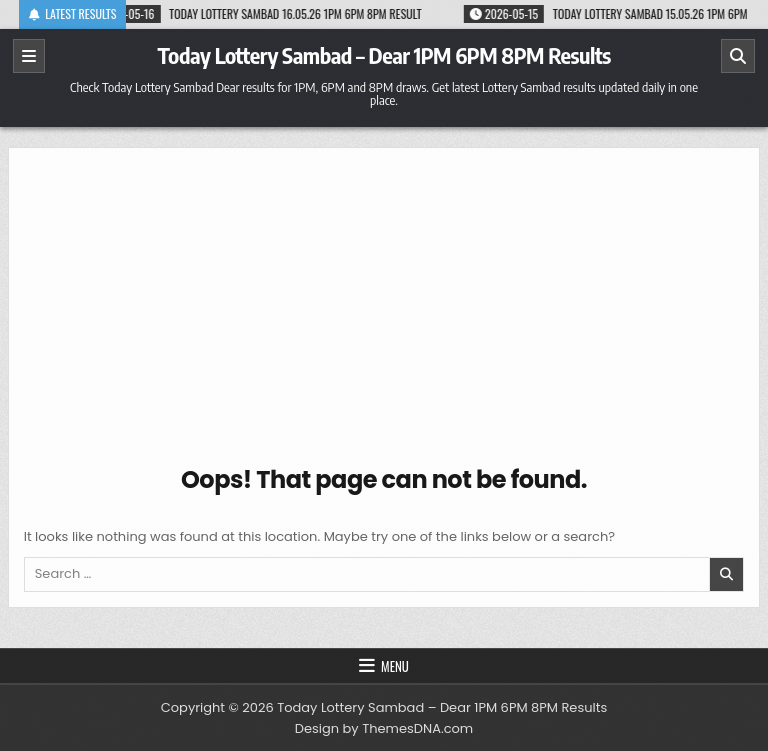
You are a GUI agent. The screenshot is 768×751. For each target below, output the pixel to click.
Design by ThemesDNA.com (384, 728)
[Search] (738, 56)
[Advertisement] (384, 313)
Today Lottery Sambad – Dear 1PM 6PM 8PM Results (383, 55)
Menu (395, 666)
